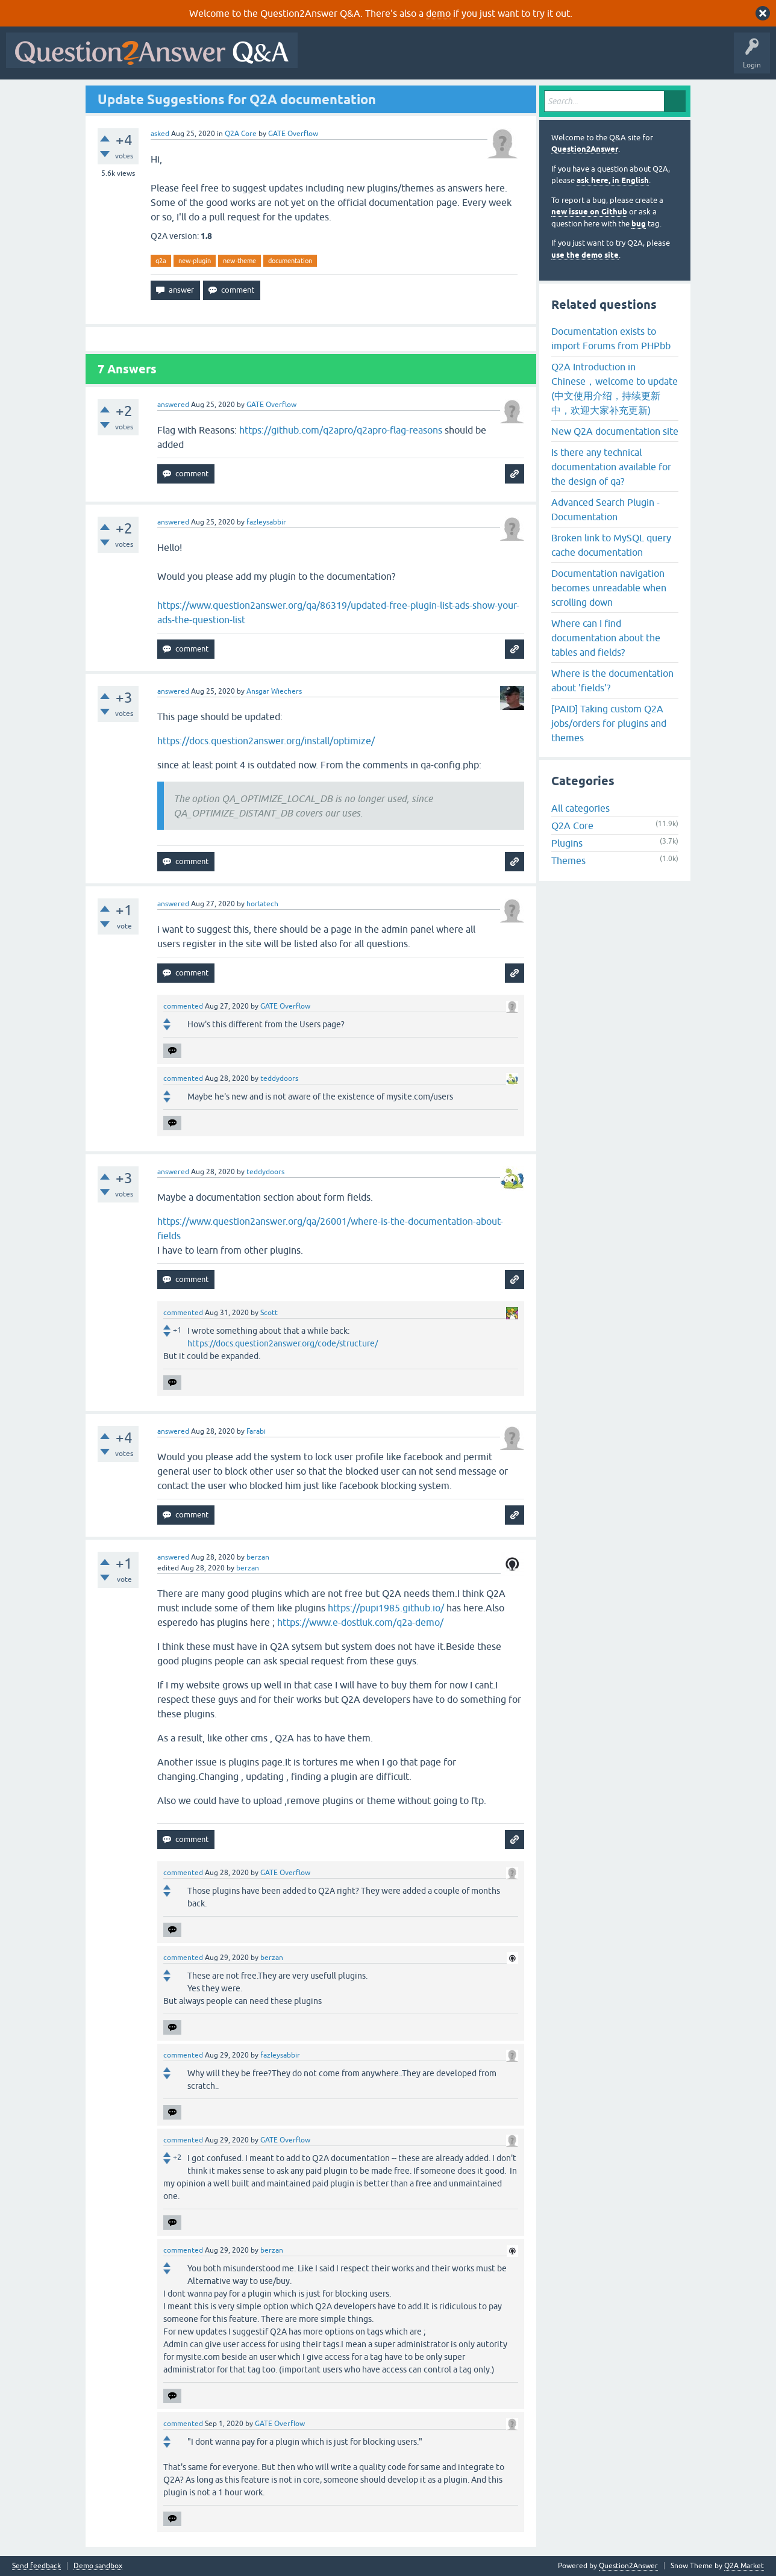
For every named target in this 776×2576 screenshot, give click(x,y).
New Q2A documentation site (614, 431)
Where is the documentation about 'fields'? (612, 680)
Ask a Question (594, 59)
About (675, 59)
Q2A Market (744, 2566)
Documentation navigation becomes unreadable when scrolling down (608, 588)
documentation (290, 260)
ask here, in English (613, 180)
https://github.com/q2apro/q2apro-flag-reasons (340, 430)
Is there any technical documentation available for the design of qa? (611, 467)
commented (183, 1006)
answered (173, 404)
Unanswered (460, 59)
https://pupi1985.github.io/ (386, 1607)
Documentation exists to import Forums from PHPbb (611, 338)
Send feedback (36, 2566)
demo (438, 13)
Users (544, 59)
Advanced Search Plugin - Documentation (605, 509)
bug (638, 223)
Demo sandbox (98, 2566)
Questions (372, 59)
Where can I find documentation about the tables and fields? (605, 638)
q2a (160, 260)
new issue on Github (589, 211)
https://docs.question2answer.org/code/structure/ (282, 1343)
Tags (506, 59)
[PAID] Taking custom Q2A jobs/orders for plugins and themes (608, 723)
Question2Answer (584, 149)
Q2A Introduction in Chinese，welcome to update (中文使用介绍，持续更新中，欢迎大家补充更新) (614, 388)
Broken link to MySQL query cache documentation (611, 545)
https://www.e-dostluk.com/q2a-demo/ (360, 1622)
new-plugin (194, 260)
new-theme (239, 260)
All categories (580, 808)
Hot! (414, 59)
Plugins (567, 843)
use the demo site (585, 255)
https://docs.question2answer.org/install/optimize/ (266, 740)
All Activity (325, 59)
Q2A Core (241, 133)
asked (160, 133)
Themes (568, 860)
